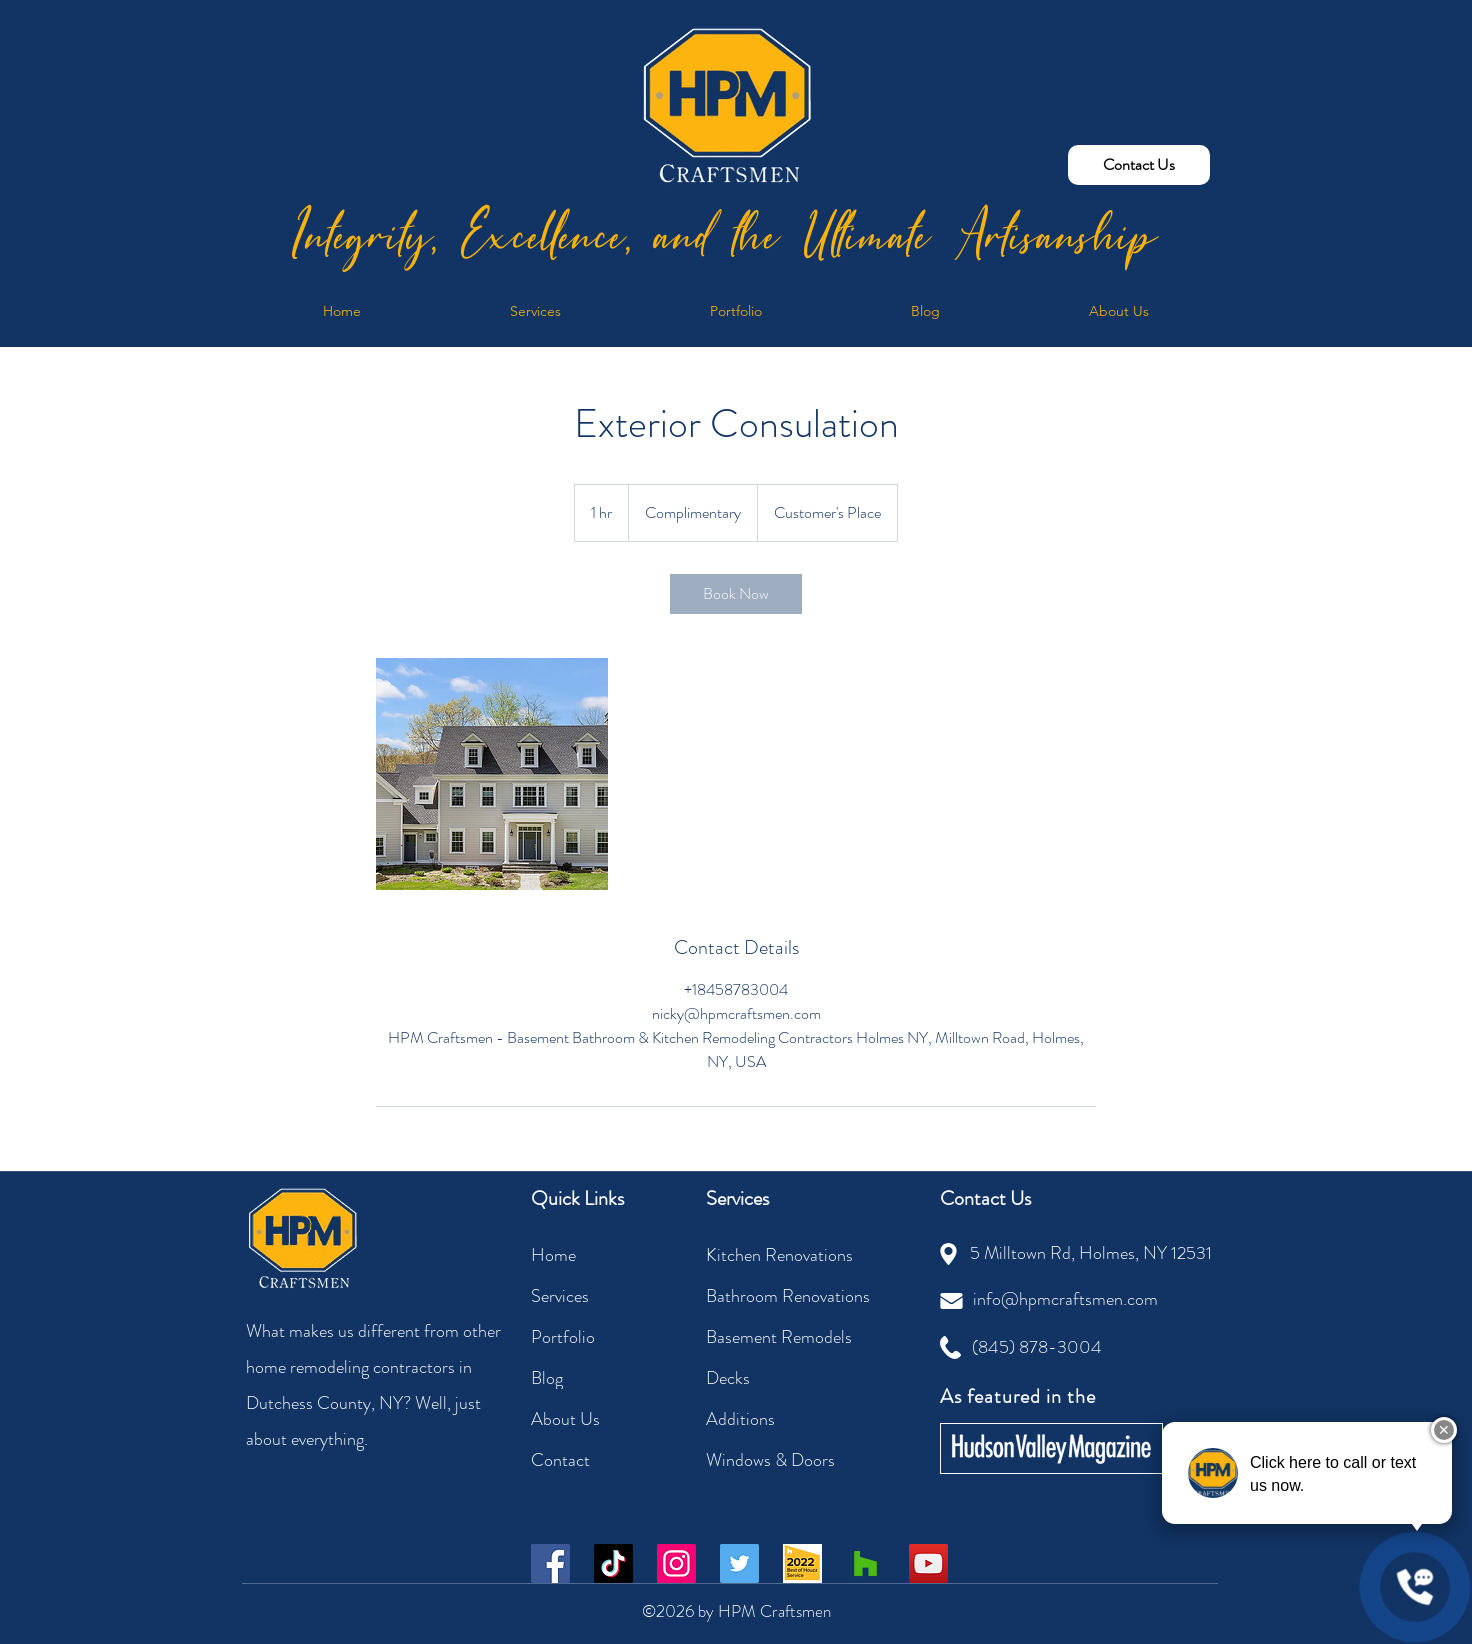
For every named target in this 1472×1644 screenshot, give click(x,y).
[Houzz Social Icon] (865, 1563)
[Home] (602, 1254)
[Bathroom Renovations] (793, 1295)
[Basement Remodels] (793, 1336)
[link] (736, 594)
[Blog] (602, 1377)
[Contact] (602, 1459)
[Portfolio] (602, 1336)
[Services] (602, 1295)
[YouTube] (928, 1563)
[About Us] (602, 1418)
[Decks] (777, 1377)
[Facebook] (550, 1563)
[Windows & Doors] (777, 1459)
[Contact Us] (1139, 165)
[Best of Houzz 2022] (802, 1563)
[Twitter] (739, 1563)
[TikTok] (613, 1563)
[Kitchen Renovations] (789, 1254)
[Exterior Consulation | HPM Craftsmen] (492, 774)
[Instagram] (676, 1563)
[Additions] (777, 1418)
